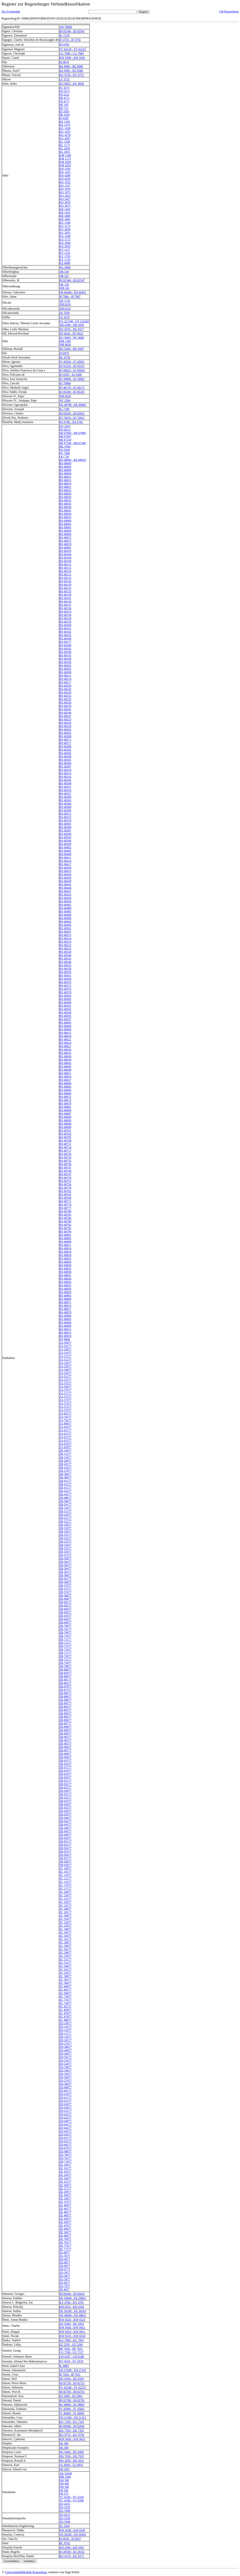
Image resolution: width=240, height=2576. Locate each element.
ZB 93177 (65, 1794)
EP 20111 (65, 429)
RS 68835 (65, 1268)
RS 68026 (65, 493)
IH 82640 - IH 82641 (72, 2293)
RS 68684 (65, 1110)
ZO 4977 (64, 2276)
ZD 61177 (65, 2097)
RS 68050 (65, 513)
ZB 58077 (65, 1595)
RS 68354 (65, 790)
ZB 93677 (65, 1811)
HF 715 (63, 108)
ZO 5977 (64, 2279)
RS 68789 (65, 1221)
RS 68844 (65, 1278)
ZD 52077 (65, 2063)
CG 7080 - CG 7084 (71, 53)
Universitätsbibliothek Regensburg (26, 2572)
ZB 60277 (65, 1605)
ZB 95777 (65, 1858)
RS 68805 (65, 1238)
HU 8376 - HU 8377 (71, 329)
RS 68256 (65, 722)
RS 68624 (65, 1042)
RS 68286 (65, 746)
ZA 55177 (65, 1376)
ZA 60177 (65, 1413)
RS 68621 (65, 1039)
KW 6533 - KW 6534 (72, 2336)
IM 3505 (64, 114)
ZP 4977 (64, 2289)
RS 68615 (65, 1032)
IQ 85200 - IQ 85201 (72, 391)
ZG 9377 (64, 2255)
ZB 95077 (65, 1838)
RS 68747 (65, 1174)
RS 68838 (65, 1272)
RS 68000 (65, 463)
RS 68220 (65, 685)
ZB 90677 (65, 1747)
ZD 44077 (65, 2050)
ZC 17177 (65, 1888)
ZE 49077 (65, 2228)
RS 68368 (65, 807)
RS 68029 (65, 497)
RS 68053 (65, 517)
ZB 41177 (65, 1480)
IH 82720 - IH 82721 (72, 2383)
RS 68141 (65, 598)
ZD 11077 (65, 2030)
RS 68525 (65, 948)
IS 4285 (64, 118)
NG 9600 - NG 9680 (71, 337)
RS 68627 (65, 1046)
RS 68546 (65, 962)
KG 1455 (64, 131)
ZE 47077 (65, 2225)
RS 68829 (65, 1265)
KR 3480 (64, 216)
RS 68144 (65, 601)
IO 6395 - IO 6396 (70, 374)
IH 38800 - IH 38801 (72, 2404)
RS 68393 (65, 837)
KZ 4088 (64, 263)
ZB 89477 (65, 1713)
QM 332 (64, 288)
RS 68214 (65, 679)
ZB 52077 (65, 1514)
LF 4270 (64, 317)
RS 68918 (65, 1336)
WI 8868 (64, 1339)
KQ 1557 (64, 185)
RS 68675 (65, 1100)
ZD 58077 (65, 2084)
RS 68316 (65, 776)
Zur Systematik (11, 11)
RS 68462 (65, 904)
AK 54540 (65, 2473)
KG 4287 (64, 138)
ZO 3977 (64, 2272)
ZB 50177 (65, 1504)
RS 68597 (65, 1019)
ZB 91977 (65, 1774)
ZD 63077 (65, 2107)
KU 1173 (64, 226)
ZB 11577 (65, 1454)
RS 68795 (65, 1228)
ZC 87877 (65, 2016)
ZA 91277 (65, 1433)
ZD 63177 (65, 2111)
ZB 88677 (65, 1696)
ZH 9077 (64, 2266)
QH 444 (64, 2483)
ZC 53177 (65, 1959)
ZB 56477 (65, 1568)
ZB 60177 (65, 1602)
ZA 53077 (65, 1366)
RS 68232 (65, 695)
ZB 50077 (65, 1501)
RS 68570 (65, 982)
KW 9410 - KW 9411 (72, 2331)
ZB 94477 (65, 1828)
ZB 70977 (65, 1632)
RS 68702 (65, 1133)
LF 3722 (64, 79)
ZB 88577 (65, 1693)
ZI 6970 (64, 353)
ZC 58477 (65, 1983)
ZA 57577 (65, 1406)
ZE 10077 (65, 2164)
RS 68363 (65, 800)
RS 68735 (65, 1160)
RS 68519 (65, 941)
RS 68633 (65, 1053)
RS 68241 (65, 709)
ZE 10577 (65, 2171)
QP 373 (63, 2493)
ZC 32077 (65, 1922)
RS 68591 (65, 1005)
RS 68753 (65, 1181)
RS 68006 (65, 470)
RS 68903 (65, 1319)
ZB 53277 (65, 1538)
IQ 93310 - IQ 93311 (72, 366)
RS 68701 (65, 1130)
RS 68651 (65, 1073)
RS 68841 (65, 1275)
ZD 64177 (65, 2124)
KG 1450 (64, 128)
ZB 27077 (65, 1470)
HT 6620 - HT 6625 (71, 333)
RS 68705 (65, 1137)
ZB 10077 (65, 1450)
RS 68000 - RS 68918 (72, 460)
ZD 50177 (65, 2057)
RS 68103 (65, 551)
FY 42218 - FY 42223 (72, 49)
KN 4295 (64, 178)
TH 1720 (64, 300)
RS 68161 (65, 628)
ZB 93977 (65, 1814)
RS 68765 (65, 1194)
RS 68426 (65, 874)
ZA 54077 (65, 1369)
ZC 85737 (65, 2006)
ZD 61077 (65, 2094)
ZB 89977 (65, 1730)
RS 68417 (65, 864)
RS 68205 (65, 668)
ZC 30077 (65, 1915)
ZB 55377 (65, 1555)
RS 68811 (65, 1245)
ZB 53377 (65, 1541)
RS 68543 (65, 958)
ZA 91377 (65, 1437)
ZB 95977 (65, 1865)
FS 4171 (64, 101)
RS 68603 (65, 1022)
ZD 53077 (65, 2067)
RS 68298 (65, 756)
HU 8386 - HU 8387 (71, 348)
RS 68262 (65, 729)
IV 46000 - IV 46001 (72, 2413)
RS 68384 (65, 827)
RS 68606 (65, 1026)
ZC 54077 (65, 1966)
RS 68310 (65, 770)
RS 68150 (65, 608)
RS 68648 (65, 1069)
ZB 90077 (65, 1733)
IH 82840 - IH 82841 (72, 2426)
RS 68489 (65, 918)
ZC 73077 (65, 1996)
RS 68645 (65, 1066)
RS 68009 (65, 473)
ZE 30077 (65, 2195)
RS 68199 (65, 662)
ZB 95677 (65, 1854)
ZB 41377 (65, 1487)
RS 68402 (65, 847)
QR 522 (64, 276)
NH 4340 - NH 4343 (71, 324)
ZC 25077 (65, 1902)
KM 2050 (65, 162)
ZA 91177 (65, 1430)
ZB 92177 (65, 1780)
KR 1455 (64, 212)
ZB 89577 (65, 1716)
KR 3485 (64, 219)
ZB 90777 (65, 1750)
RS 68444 (65, 887)
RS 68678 (65, 1103)
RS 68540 (65, 955)
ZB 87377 (65, 1689)
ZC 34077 (65, 1929)
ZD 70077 (65, 2154)
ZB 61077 (65, 1615)
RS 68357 (65, 793)
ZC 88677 (65, 2020)
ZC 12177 (65, 1878)
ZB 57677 (65, 1592)
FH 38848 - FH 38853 (72, 2315)
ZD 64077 (65, 2121)
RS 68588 (65, 1002)
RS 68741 (65, 1167)
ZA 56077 (65, 1386)
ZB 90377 (65, 1740)
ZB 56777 (65, 1578)
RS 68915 (65, 1332)
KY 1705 (64, 256)
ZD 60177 (65, 2090)
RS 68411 (65, 857)
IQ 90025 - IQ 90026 (72, 370)
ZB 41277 (65, 1484)
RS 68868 (65, 1299)
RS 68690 (65, 1117)
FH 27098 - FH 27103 (72, 2370)
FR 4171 (64, 98)
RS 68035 (65, 503)
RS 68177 (65, 642)
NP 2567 (64, 2469)
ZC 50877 (65, 1952)
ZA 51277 (65, 1359)
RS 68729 (65, 1157)
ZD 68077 (65, 2151)
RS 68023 (65, 490)
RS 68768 (65, 1197)
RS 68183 (65, 648)
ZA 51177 (65, 1356)
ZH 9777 (64, 2269)
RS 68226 (65, 689)
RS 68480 (65, 908)
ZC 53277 (65, 1962)
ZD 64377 (65, 2131)
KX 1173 (64, 239)
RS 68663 (65, 1086)
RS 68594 (65, 1012)
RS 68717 (65, 1150)
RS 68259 (65, 726)
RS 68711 (65, 1144)
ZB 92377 (65, 1787)
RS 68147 (65, 604)
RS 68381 (65, 823)
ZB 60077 (65, 1598)
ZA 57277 (65, 1396)
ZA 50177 (65, 1346)
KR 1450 (64, 209)
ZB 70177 (65, 1629)
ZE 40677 (65, 2215)
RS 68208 (65, 672)
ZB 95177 (65, 1841)
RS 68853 (65, 1285)
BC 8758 (64, 357)
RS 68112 (65, 564)
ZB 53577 (65, 1548)
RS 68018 (65, 483)
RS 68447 (65, 891)
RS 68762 (65, 1191)
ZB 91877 (65, 1770)
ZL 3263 (64, 2526)
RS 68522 (65, 945)
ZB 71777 (65, 1652)
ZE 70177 (65, 2242)
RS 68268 (65, 736)
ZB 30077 (65, 1474)
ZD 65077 (65, 2134)
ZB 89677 (65, 1720)
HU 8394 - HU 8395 (71, 2378)
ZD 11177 (65, 2033)
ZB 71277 (65, 1642)
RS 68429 (65, 877)
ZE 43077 (65, 2218)
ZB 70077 (65, 1625)
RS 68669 (65, 1093)
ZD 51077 (65, 2060)
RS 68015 (65, 480)
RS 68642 (65, 1063)
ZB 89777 (65, 1723)
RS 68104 (65, 554)
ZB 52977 (65, 1528)
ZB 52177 (65, 1518)
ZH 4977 (64, 2259)
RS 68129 (65, 584)
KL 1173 (64, 145)
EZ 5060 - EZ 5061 (71, 2396)
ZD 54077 (65, 2070)
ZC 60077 (65, 1986)
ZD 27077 (65, 2043)
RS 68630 (65, 1049)
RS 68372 (65, 813)
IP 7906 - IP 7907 (70, 296)
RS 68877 (65, 1309)
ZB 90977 (65, 1757)
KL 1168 (64, 141)
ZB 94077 (65, 1817)
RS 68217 (65, 682)
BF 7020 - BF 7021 (71, 2348)
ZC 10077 (65, 1868)
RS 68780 (65, 1211)
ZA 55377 (65, 1383)
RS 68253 (65, 719)
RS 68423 (65, 871)
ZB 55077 (65, 1551)
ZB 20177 (65, 1464)
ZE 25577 (65, 2181)
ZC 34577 (65, 1932)
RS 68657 (65, 1080)
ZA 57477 (65, 1403)
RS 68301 (65, 759)
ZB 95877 (65, 1861)
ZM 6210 (65, 304)
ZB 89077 (65, 1699)
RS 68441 (65, 884)
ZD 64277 (65, 2127)
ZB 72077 (65, 1656)
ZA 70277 (65, 1420)
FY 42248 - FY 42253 (72, 2387)
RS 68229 (65, 692)
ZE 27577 (65, 2188)
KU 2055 (64, 232)
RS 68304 (65, 763)
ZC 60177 (65, 1989)
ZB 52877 (65, 1524)
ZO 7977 (64, 2286)
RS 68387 (65, 830)
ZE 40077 (65, 2205)
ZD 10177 (65, 2026)
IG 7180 (64, 409)
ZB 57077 (65, 1585)
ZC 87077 (65, 2013)
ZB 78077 (65, 1666)
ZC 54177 (65, 1969)
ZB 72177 (65, 1659)
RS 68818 (65, 1251)
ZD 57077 (65, 2080)
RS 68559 (65, 972)
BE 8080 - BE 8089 (71, 66)
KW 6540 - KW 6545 (72, 2530)
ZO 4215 (64, 2503)
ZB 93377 (65, 1801)
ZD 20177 (65, 2040)
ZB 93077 (65, 1790)
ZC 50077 (65, 1945)
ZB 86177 (65, 1679)
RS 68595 (65, 1016)
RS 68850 (65, 1282)
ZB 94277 (65, 1821)
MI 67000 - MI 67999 (72, 433)
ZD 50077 (65, 2053)
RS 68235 (65, 699)
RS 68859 (65, 1292)
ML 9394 (64, 446)
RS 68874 (65, 1305)
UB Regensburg (228, 11)
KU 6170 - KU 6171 (71, 2556)
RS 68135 (65, 591)
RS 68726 (65, 1154)
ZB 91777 (65, 1767)
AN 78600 (65, 26)
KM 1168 (65, 155)
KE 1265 (64, 121)
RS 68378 (65, 820)
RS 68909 (65, 1325)
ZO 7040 (64, 2510)
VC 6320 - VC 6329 (71, 2497)
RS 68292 (65, 749)
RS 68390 (65, 834)
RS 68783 (65, 1214)
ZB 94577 (65, 1831)
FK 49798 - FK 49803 (72, 404)
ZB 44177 (65, 1494)
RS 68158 (65, 618)
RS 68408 (65, 854)
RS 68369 (65, 810)
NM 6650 (65, 396)
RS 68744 (65, 1171)
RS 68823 (65, 1258)
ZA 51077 (65, 1352)
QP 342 (63, 2490)
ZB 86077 (65, 1676)
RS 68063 (65, 524)
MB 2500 (65, 2476)
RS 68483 (65, 911)
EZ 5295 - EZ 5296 (71, 2344)
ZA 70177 (65, 1416)
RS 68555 (65, 965)
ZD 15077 (65, 2036)
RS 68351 (65, 786)
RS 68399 (65, 844)
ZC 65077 (65, 1993)
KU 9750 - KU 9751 (71, 75)
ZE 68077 (65, 2235)
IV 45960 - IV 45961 (72, 2409)
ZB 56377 (65, 1565)
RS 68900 (65, 1315)
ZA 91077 (65, 1427)
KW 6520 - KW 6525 (72, 2319)
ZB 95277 (65, 1844)
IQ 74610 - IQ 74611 (72, 417)
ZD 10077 (65, 2023)
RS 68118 (65, 571)
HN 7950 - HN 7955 (71, 2456)
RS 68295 (65, 753)
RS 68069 (65, 534)
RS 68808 (65, 1241)
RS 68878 (65, 1312)
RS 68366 (65, 803)
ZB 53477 (65, 1544)
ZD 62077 (65, 2104)
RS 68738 (65, 1164)
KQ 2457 (64, 199)
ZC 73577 (65, 1999)
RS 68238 (65, 702)
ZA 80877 (65, 1423)
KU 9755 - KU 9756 (71, 2434)
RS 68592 (65, 1009)
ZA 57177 (65, 1393)
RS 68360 (65, 797)
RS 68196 (65, 658)
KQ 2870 (64, 202)
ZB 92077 (65, 1777)
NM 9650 (65, 344)
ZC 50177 (65, 1949)
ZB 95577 (65, 1851)
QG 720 (64, 456)
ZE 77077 (65, 2245)
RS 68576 (65, 989)
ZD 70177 (65, 2158)
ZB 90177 (65, 1737)
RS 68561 (65, 975)
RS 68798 (65, 1231)
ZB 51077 (65, 1507)
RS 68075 (65, 540)
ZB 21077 (65, 1467)
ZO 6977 (64, 2282)
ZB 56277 (65, 1561)
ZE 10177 (65, 2168)
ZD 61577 (65, 2100)
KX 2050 (64, 242)
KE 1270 (64, 125)
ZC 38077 (65, 1942)
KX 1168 (64, 236)
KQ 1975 (64, 192)
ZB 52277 (65, 1521)
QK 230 (64, 284)
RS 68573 (65, 985)
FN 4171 (64, 91)
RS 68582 (65, 995)
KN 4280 (64, 175)
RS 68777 (65, 1208)
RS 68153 (65, 611)
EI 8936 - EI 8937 (70, 2538)
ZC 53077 (65, 1956)
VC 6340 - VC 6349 (71, 2500)
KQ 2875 (64, 205)
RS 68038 (65, 507)
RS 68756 (65, 1184)
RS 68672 (65, 1096)
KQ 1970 (64, 189)
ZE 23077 (65, 2175)
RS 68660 (65, 1083)
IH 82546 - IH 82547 (72, 280)
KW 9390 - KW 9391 (72, 57)
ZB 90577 (65, 1743)
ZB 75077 (65, 1662)
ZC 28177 (65, 1912)
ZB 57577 (65, 1588)
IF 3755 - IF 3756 (70, 39)
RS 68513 (65, 935)
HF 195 (63, 104)
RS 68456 (65, 898)
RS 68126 (65, 581)
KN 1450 (64, 168)
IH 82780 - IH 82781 (72, 2400)
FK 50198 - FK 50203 (72, 2311)
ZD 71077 (65, 2161)
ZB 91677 (65, 1764)
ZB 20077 (65, 1460)
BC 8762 (64, 2543)
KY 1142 (64, 253)
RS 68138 (65, 594)
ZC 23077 (65, 1895)
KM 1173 (65, 158)
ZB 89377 (65, 1710)
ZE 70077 (65, 2239)
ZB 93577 (65, 1807)
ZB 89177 (65, 1703)
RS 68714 (65, 1147)
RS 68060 (65, 520)
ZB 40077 (65, 1477)
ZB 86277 (65, 1683)
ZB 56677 (65, 1575)
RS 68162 (65, 631)
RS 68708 (65, 1140)
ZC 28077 (65, 1908)
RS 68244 (65, 712)
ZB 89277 (65, 1706)
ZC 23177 (65, 1898)
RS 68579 (65, 992)
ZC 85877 (65, 2009)
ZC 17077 (65, 1885)
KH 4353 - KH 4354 (71, 2306)
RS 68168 (65, 638)
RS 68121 (65, 574)
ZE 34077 (65, 2198)
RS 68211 (65, 675)
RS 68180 (65, 645)
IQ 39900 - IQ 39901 (72, 379)
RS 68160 (65, 625)
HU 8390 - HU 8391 (71, 2324)
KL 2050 (64, 148)
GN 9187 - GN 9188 (71, 2356)
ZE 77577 (65, 2249)
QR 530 (64, 271)
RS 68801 (65, 1235)
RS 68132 (65, 588)
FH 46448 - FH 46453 (72, 292)
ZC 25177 (65, 1905)
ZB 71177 (65, 1639)
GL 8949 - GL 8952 (71, 2464)
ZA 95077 (65, 1447)
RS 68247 (65, 716)
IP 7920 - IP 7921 (70, 2374)
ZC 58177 (65, 1979)
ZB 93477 (65, 1804)
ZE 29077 (65, 2191)
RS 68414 (65, 861)
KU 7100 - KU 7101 (71, 2421)
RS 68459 (65, 901)
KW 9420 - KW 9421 (72, 2327)
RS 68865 (65, 1295)
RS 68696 (65, 1123)
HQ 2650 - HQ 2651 (71, 2460)
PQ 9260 (64, 449)
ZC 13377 (65, 1881)
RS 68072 (65, 537)
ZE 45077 (65, 2222)
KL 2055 (64, 151)
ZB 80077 (65, 1669)
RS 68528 (65, 952)
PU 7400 (64, 453)
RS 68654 (65, 1076)
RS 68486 (65, 914)
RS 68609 (65, 1029)
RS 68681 (65, 1106)
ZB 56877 (65, 1582)
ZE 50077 (65, 2232)
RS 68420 (65, 867)
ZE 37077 (65, 2202)
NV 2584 (64, 400)
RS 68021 (65, 487)
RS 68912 (65, 1329)
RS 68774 (65, 1204)
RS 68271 (65, 739)
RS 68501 (65, 928)
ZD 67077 (65, 2148)
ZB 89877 (65, 1726)
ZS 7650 (64, 312)
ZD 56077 (65, 2077)
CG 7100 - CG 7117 (71, 2352)
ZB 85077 (65, 1673)
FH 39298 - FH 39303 (72, 2534)
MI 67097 (65, 436)
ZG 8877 (64, 2252)
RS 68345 (65, 780)
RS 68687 (65, 1113)
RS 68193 (65, 655)
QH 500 (64, 2487)
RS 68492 (65, 921)
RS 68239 (65, 706)
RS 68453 (65, 894)
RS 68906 (65, 1322)
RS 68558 (65, 968)
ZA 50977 (65, 1349)
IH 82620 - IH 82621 (72, 413)
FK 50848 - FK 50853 (72, 2298)
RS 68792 (65, 1224)
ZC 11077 (65, 1875)
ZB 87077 (65, 1686)
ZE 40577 (65, 2212)
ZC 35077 (65, 1935)
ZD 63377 (65, 2117)
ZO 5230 (64, 2507)
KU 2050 (64, 229)
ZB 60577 (65, 1612)
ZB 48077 (65, 1497)
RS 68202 (65, 665)
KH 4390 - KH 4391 (71, 2547)
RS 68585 (65, 999)
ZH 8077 (64, 2262)
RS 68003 (65, 466)
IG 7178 (64, 35)
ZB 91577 (65, 1760)
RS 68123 (65, 578)
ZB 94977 (65, 1834)
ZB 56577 (65, 1571)
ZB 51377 (65, 1511)
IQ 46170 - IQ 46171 (72, 387)
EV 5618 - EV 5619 (71, 2361)
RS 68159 (65, 621)
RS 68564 (65, 978)
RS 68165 (65, 635)
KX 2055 (64, 246)
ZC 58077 (65, 1976)
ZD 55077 (65, 2073)
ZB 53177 (65, 1534)
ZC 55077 (65, 1972)
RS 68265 (65, 733)
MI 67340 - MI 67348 (72, 443)
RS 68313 (65, 773)
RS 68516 (65, 938)
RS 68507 (65, 931)
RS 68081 (65, 547)
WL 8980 (65, 267)
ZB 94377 (65, 1824)
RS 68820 (65, 1255)
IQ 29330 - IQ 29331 (72, 2551)
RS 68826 (65, 1261)
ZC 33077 (65, 1925)
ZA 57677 (65, 1410)
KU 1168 (64, 222)
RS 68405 (65, 850)
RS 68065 (65, 527)
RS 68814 (65, 1248)
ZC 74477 (65, 2003)
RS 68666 (65, 1090)
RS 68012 (65, 476)
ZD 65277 (65, 2141)
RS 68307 (65, 766)
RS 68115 (65, 567)
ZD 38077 (65, 2047)
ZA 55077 (65, 1373)
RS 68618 (65, 1036)
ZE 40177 (65, 2208)
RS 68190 (65, 652)
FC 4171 (64, 87)
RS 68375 (65, 817)
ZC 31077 (65, 1918)
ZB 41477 (65, 1491)
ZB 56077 (65, 1558)
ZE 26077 (65, 2185)
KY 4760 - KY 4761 (71, 2302)
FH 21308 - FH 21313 (72, 2417)
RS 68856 (65, 1288)
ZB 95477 (65, 1848)
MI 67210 (65, 439)
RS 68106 (65, 557)
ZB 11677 (65, 1457)
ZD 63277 (65, 2114)
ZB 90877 (65, 1753)
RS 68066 (65, 530)
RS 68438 (65, 881)
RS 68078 (65, 544)
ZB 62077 (65, 1619)
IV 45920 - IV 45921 (72, 361)
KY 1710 (64, 259)
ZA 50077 (65, 1342)
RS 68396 (65, 840)
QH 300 (64, 2480)
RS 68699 (65, 1127)
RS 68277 (65, 743)
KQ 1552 (64, 182)
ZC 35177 (65, 1939)
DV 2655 (64, 426)
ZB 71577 (65, 1646)
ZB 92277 (65, 1784)
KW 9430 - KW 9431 (72, 2439)
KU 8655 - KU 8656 (71, 83)
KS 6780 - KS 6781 (71, 422)
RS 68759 (65, 1187)
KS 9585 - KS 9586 (71, 70)
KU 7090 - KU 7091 (71, 2340)
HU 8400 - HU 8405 (71, 2452)
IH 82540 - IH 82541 (72, 31)
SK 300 (63, 2443)
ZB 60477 (65, 1609)
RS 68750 (65, 1177)
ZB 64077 (65, 1622)
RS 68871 (65, 1302)
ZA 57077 (65, 1390)
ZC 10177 (65, 1871)
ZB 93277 (65, 1797)
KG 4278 (64, 135)
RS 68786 (65, 1218)
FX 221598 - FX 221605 (74, 321)
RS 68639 (65, 1059)
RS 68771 (65, 1201)
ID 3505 (64, 111)
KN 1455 (64, 172)
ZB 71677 (65, 1649)
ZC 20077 (65, 1892)
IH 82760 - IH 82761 (72, 2391)
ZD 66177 (65, 2144)
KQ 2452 (64, 195)
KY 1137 (64, 249)
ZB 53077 (65, 1531)
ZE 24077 (65, 2178)
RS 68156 (65, 615)
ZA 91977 (65, 1443)
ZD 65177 (65, 2137)
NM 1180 (65, 341)
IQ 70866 (65, 383)
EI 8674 (64, 62)
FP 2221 (64, 94)
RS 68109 (65, 561)
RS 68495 (65, 925)
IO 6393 (64, 44)
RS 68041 (65, 510)
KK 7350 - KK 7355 (71, 2430)
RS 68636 (65, 1056)
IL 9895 (64, 2365)
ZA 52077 (65, 1363)
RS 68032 (65, 500)
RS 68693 (65, 1120)
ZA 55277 (65, 1379)
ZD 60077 (65, 2087)
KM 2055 (65, 165)
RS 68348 (65, 783)
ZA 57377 (65, 1400)
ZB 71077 (65, 1635)
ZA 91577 (65, 1440)
